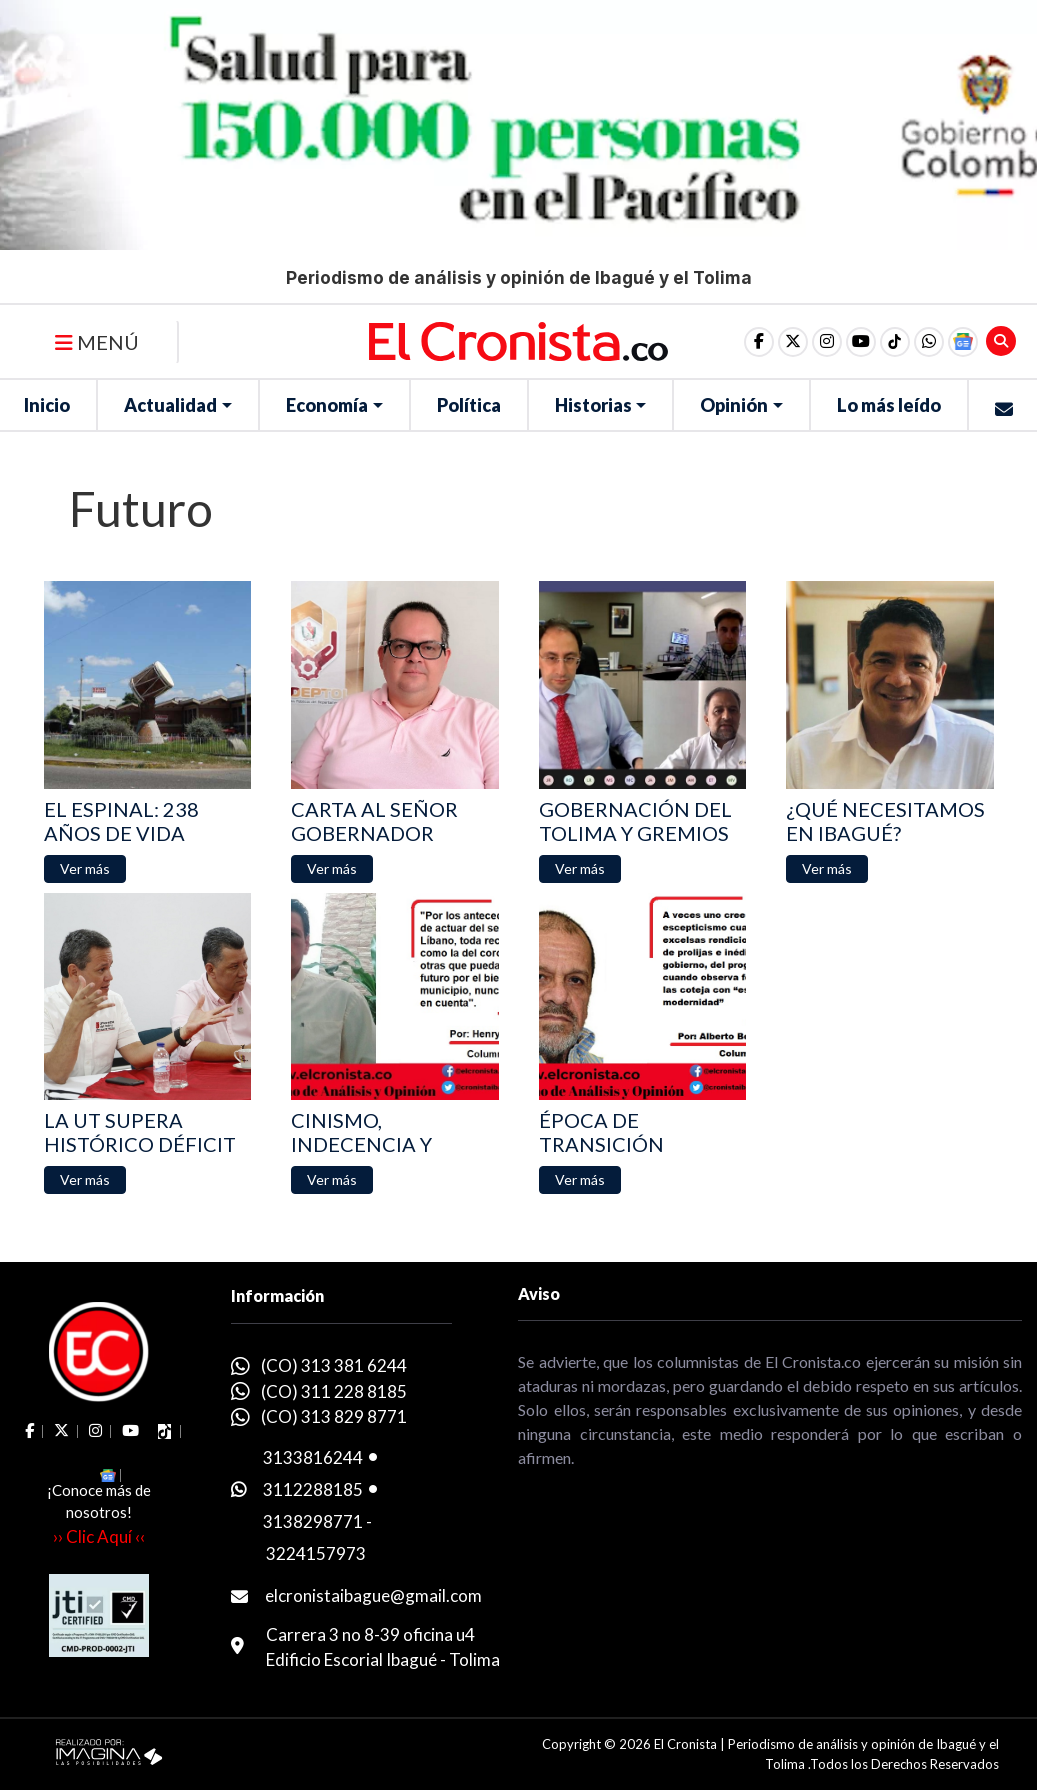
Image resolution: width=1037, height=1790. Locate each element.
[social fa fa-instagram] (827, 342)
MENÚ (97, 342)
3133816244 (313, 1457)
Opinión (734, 405)
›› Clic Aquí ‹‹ (99, 1536)
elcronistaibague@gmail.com (373, 1595)
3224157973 (316, 1553)
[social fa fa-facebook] (759, 342)
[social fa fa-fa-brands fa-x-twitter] (793, 342)
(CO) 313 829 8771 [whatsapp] (334, 1416)
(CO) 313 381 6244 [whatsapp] (334, 1365)
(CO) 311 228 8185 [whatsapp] (334, 1391)
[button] (929, 342)
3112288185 (313, 1489)
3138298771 (313, 1521)
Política (469, 405)
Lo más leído (889, 405)
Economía (327, 405)
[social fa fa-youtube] (861, 342)
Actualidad (170, 405)
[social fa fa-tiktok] (895, 342)
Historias (593, 405)
